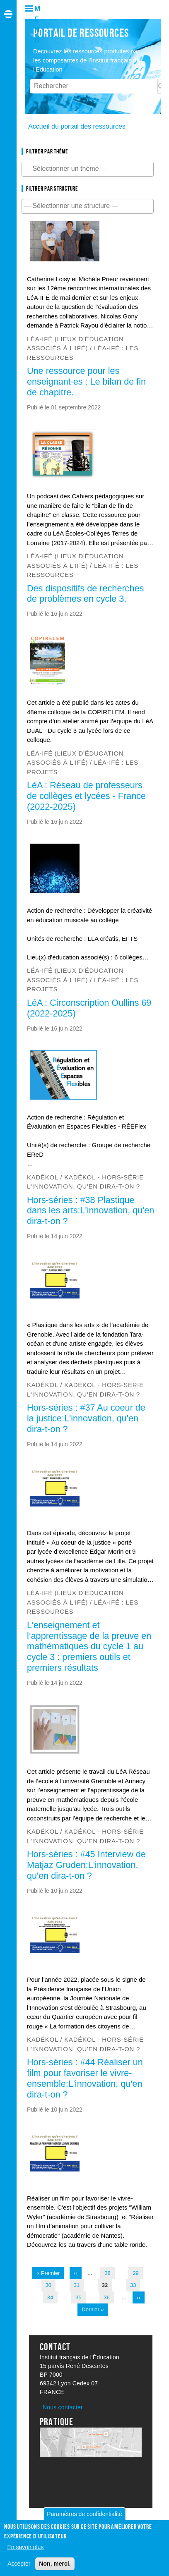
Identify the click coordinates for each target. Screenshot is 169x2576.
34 (52, 2297)
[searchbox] (87, 168)
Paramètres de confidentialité (84, 2517)
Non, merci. (54, 2566)
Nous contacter (63, 2407)
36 (108, 2297)
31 (78, 2284)
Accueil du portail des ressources (77, 126)
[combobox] (88, 169)
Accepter (18, 2566)
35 (80, 2297)
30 (50, 2284)
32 (106, 2284)
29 (137, 2272)
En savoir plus (25, 2550)
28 (109, 2272)
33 (135, 2284)
